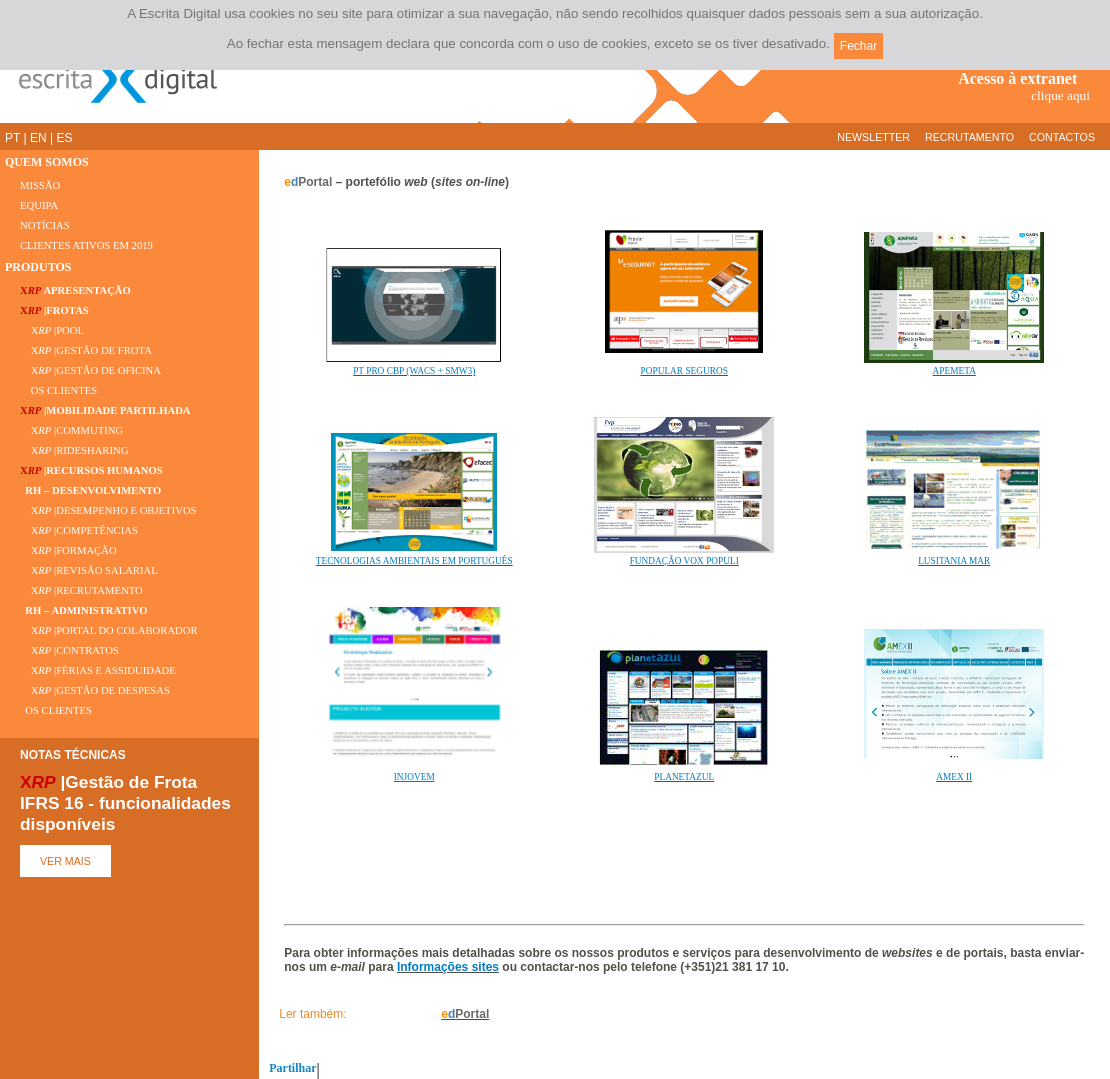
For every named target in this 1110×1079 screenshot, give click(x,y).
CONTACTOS (1062, 137)
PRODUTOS (38, 267)
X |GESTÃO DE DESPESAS (95, 690)
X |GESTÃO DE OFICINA (90, 370)
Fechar (858, 46)
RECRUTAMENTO (969, 137)
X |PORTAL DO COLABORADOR (109, 630)
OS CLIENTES (58, 390)
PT (12, 138)
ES (64, 138)
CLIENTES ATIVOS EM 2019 (86, 245)
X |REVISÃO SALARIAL (89, 570)
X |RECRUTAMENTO (81, 590)
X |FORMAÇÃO (68, 550)
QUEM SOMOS (47, 162)
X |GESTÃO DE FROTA (86, 350)
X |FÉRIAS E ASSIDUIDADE (98, 670)
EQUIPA (39, 205)
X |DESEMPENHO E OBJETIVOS (108, 510)
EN (38, 138)
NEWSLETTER (873, 137)
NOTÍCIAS (45, 225)
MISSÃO (40, 185)
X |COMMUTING (71, 430)
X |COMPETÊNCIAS (79, 530)
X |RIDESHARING (74, 450)
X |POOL (52, 330)
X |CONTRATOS (69, 650)
